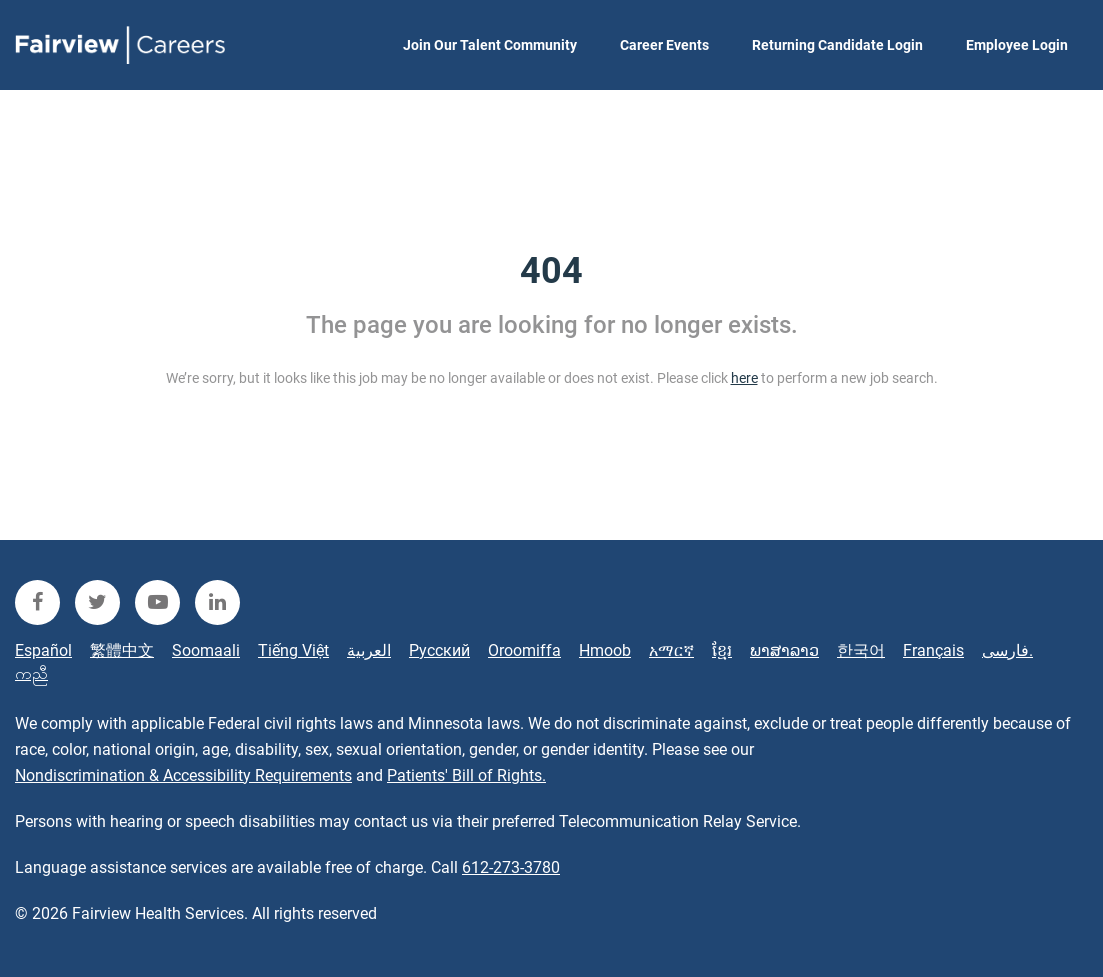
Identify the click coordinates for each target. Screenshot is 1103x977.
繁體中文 (122, 650)
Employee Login (1017, 45)
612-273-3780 (511, 867)
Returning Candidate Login (837, 45)
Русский (439, 650)
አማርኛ (671, 650)
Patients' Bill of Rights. (466, 775)
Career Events (664, 45)
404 (551, 271)
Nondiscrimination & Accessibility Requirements (183, 775)
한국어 (861, 650)
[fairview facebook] (37, 602)
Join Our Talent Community (490, 45)
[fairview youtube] (157, 602)
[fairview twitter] (97, 602)
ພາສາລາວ (784, 650)
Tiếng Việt (293, 650)
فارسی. (1007, 650)
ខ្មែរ (722, 650)
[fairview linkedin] (217, 602)
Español (43, 650)
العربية (369, 650)
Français (933, 650)
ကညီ (31, 673)
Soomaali (206, 650)
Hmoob (605, 650)
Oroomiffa (524, 650)
